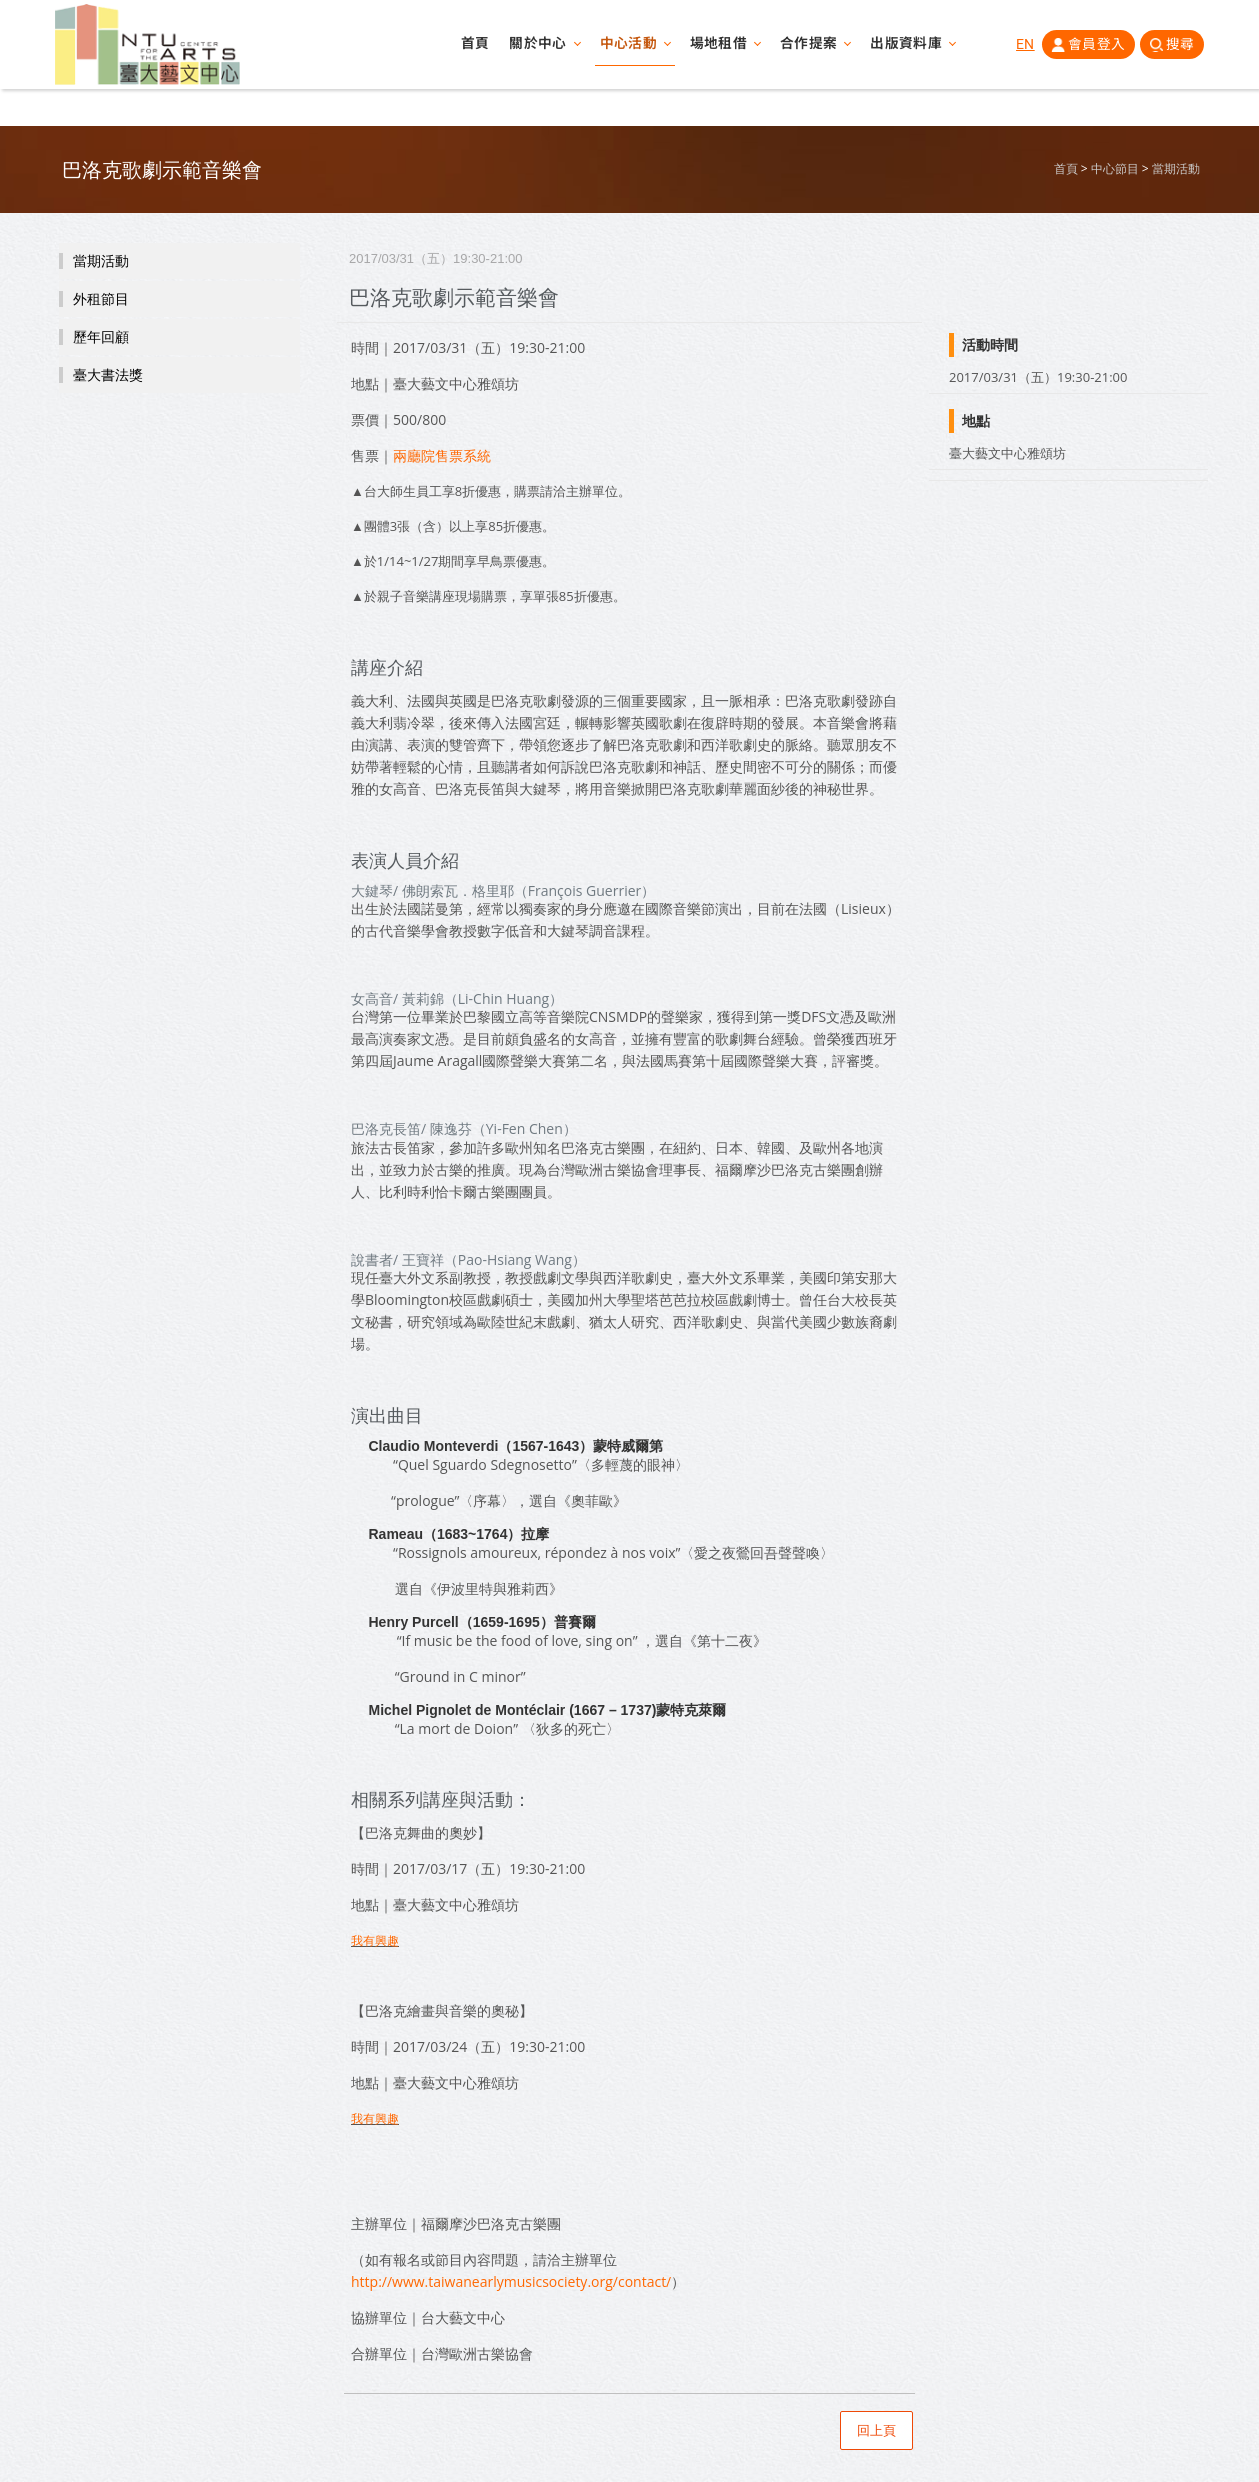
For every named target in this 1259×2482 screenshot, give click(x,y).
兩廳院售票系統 (442, 455)
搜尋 (1179, 49)
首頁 (461, 50)
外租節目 (101, 299)
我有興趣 (375, 1940)
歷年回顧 (101, 337)
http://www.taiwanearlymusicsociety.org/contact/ (511, 2281)
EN (1019, 49)
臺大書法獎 (108, 375)
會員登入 (1091, 49)
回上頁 (876, 2430)
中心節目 (1115, 169)
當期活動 (1176, 169)
